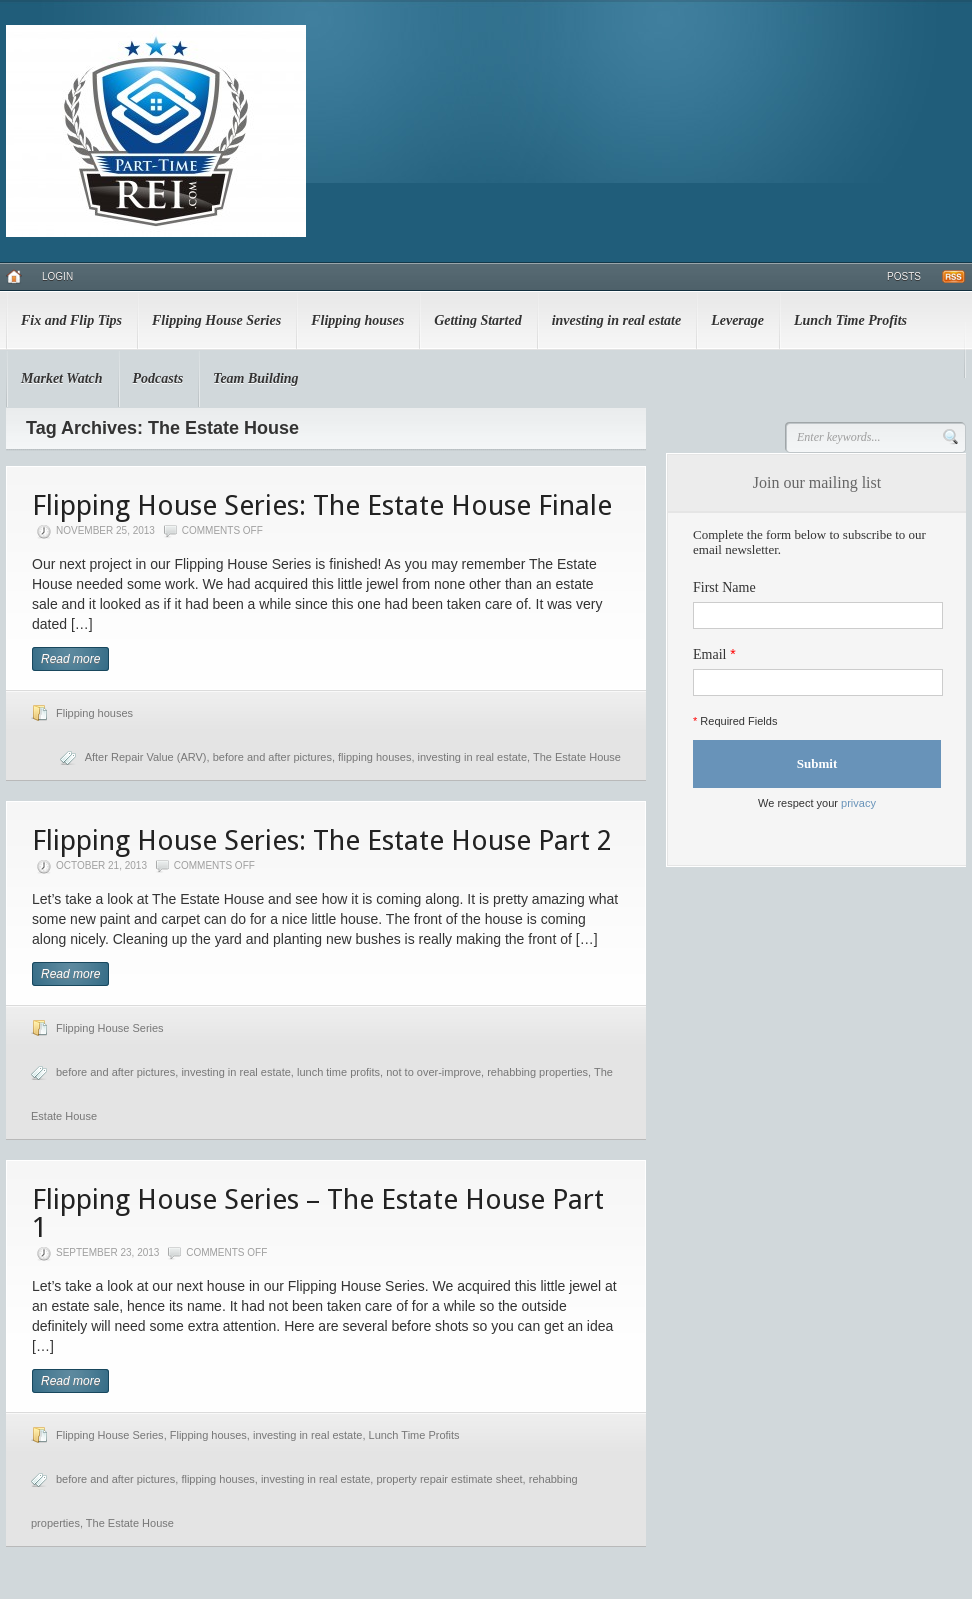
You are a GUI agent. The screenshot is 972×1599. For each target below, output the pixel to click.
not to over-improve (433, 1072)
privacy (858, 803)
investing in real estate (617, 320)
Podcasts (158, 378)
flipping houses (374, 757)
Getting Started (478, 320)
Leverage (737, 320)
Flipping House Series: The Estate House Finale (322, 505)
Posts (904, 276)
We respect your (817, 803)
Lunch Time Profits (850, 320)
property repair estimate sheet (449, 1479)
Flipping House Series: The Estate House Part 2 (322, 840)
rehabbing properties (537, 1072)
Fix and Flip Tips (71, 320)
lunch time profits (338, 1072)
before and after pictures (272, 757)
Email (709, 654)
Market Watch (62, 378)
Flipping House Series (216, 320)
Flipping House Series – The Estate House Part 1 (318, 1213)
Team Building (255, 378)
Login (57, 276)
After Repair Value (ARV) (146, 757)
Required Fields (735, 721)
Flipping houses (357, 320)
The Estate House (577, 757)
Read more (70, 659)
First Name (724, 587)
